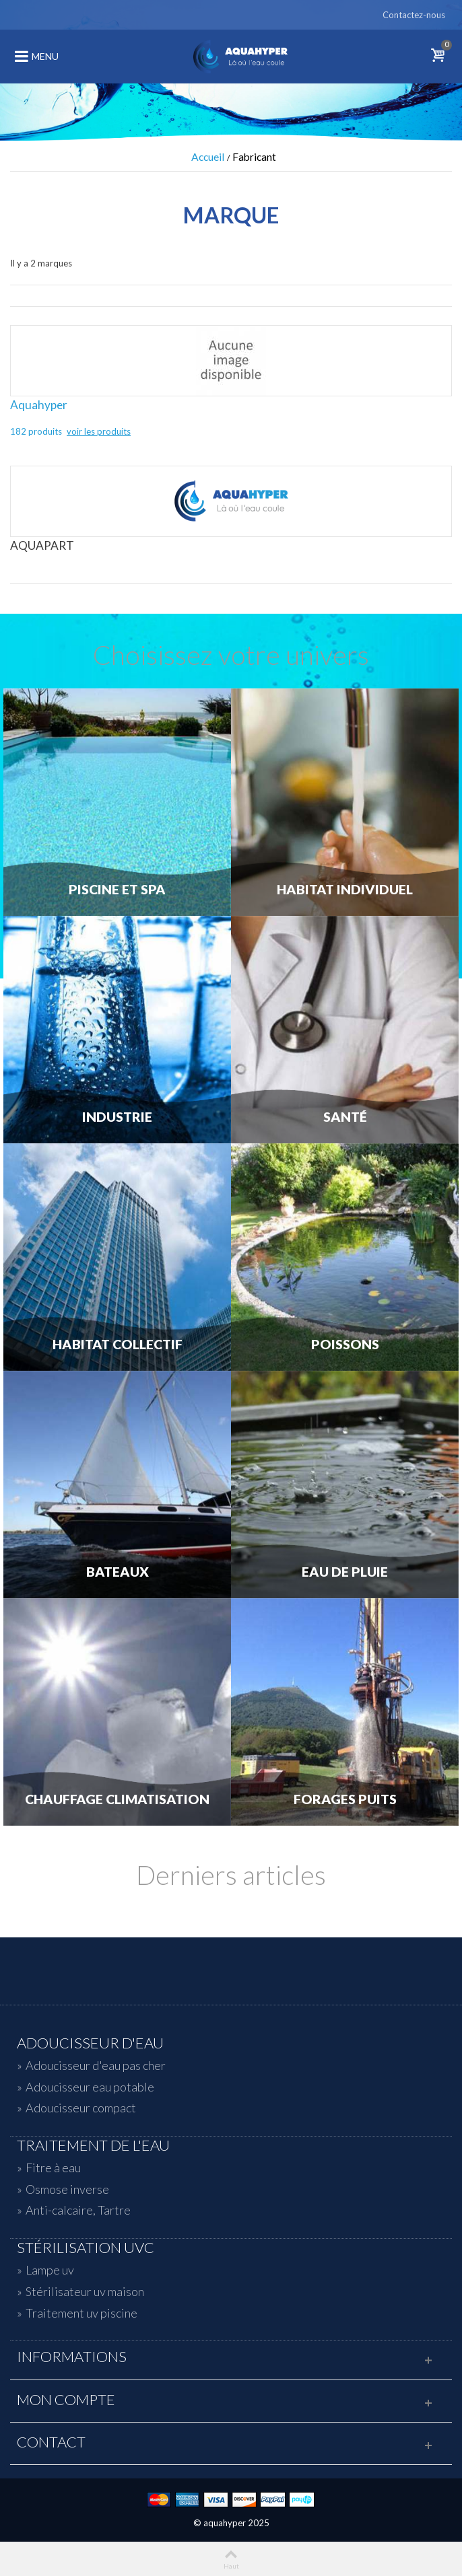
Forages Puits (345, 1799)
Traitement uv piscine (81, 2312)
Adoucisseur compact (81, 2107)
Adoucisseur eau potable (90, 2086)
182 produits (37, 431)
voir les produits (99, 431)
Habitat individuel (345, 889)
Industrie (117, 1117)
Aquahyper (38, 405)
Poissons (345, 1344)
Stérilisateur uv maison (85, 2291)
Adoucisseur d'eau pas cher (96, 2065)
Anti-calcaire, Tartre (78, 2210)
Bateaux (117, 1572)
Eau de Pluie (345, 1572)
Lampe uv (50, 2269)
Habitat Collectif (118, 1344)
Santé (345, 1117)
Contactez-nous (414, 14)
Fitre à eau (53, 2167)
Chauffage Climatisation (117, 1799)
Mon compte (66, 2399)
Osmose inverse (67, 2189)
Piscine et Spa (117, 889)
